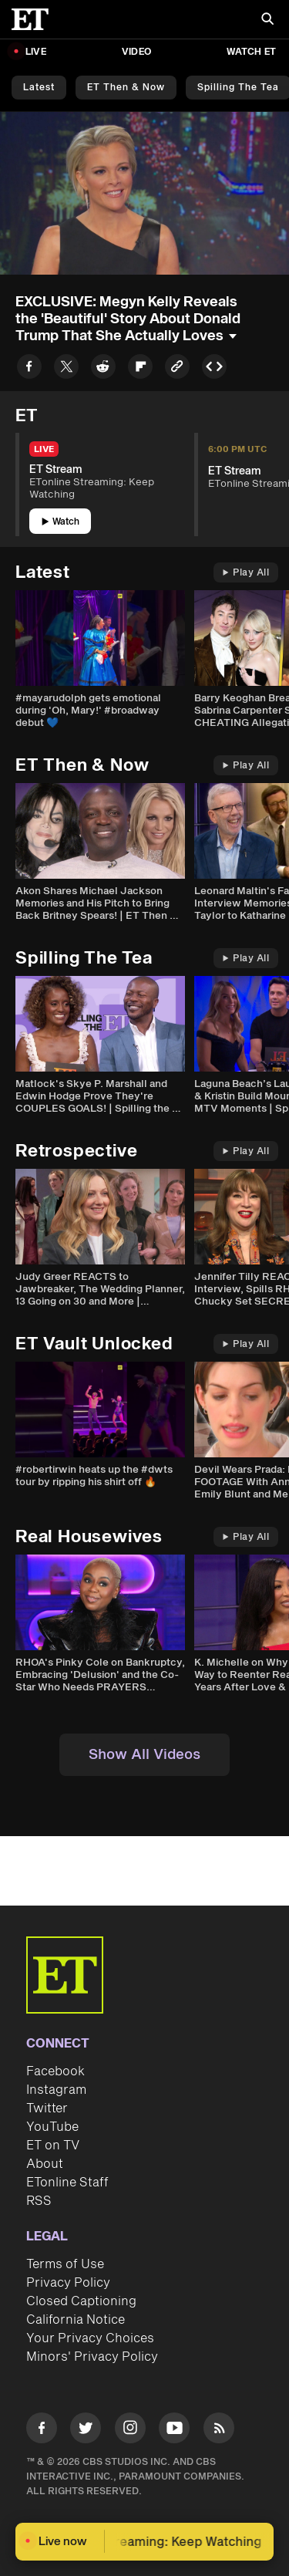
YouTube (52, 2127)
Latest (39, 87)
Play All (246, 573)
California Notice (75, 2320)
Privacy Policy (68, 2283)
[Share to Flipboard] (140, 369)
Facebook (55, 2071)
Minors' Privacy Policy (92, 2357)
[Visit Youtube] (174, 2430)
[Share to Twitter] (66, 369)
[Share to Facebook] (29, 369)
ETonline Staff (67, 2182)
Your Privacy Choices (90, 2338)
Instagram (56, 2090)
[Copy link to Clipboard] (177, 369)
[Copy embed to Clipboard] (214, 369)
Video (136, 52)
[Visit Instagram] (130, 2430)
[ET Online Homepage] (35, 19)
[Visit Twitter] (85, 2430)
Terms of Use (65, 2264)
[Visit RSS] (218, 2430)
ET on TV (52, 2145)
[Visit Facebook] (41, 2430)
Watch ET (251, 52)
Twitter (47, 2108)
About (44, 2164)
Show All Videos (144, 1754)
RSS (39, 2201)
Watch (60, 522)
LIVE (35, 52)
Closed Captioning (81, 2301)
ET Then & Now (126, 87)
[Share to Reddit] (103, 369)
